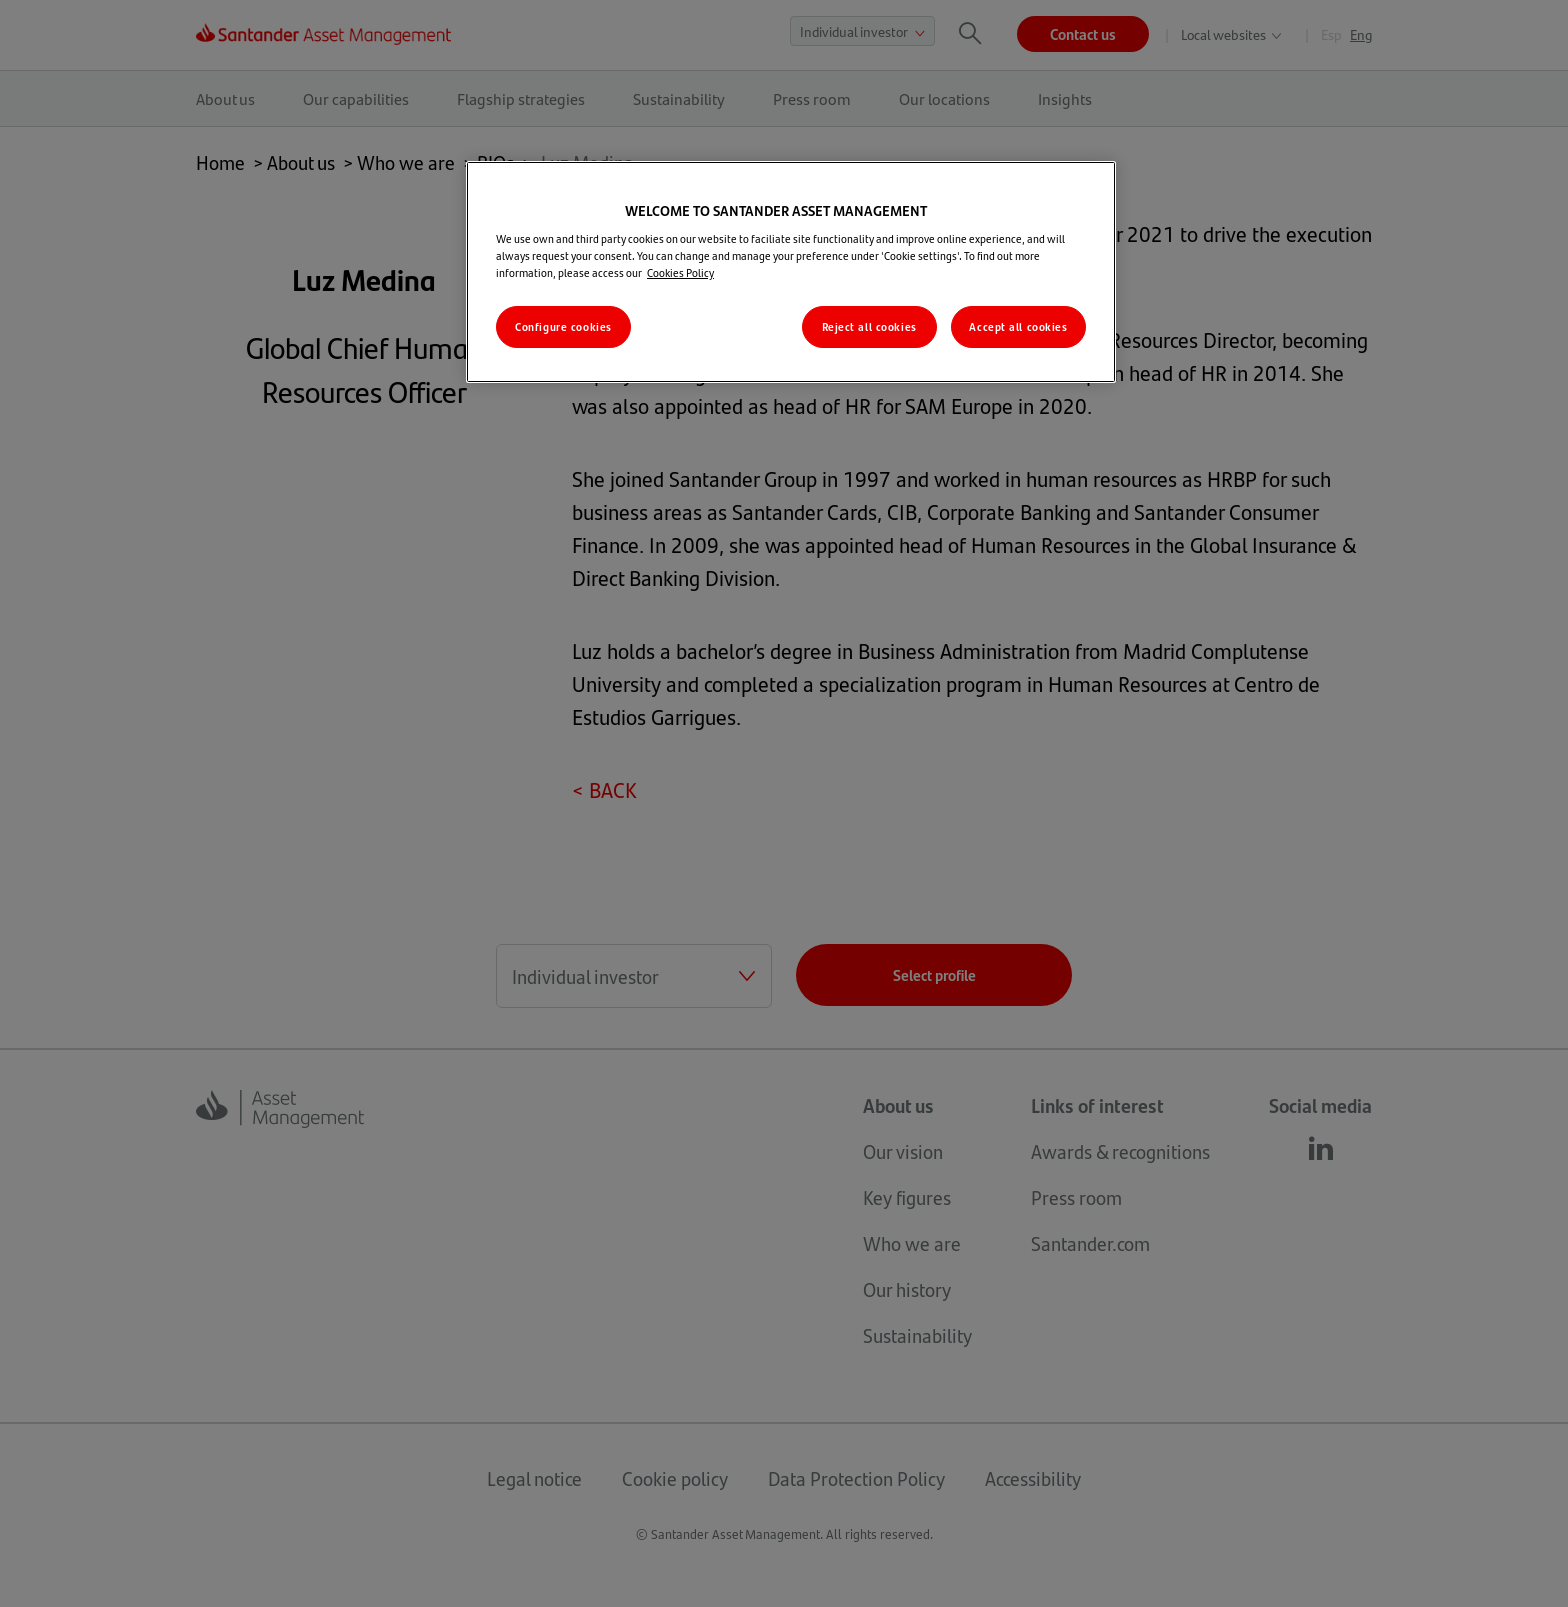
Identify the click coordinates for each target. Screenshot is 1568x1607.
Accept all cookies (1018, 326)
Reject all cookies (869, 326)
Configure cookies (563, 326)
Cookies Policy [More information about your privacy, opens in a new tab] (680, 272)
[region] (791, 272)
